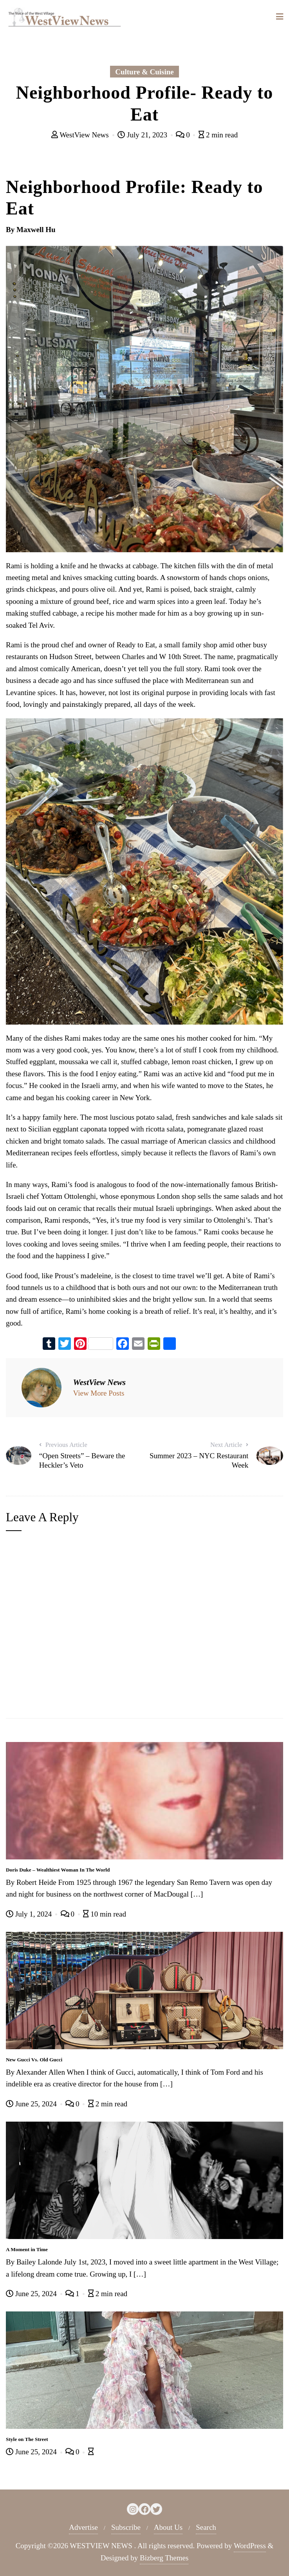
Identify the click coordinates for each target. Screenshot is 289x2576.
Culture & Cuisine (144, 72)
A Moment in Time (27, 2249)
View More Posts (99, 1393)
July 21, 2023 (143, 135)
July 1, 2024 (30, 1914)
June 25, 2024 (32, 2104)
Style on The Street (27, 2439)
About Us (168, 2527)
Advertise (83, 2527)
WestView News (81, 135)
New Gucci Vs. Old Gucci (34, 2060)
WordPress (250, 2546)
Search (206, 2527)
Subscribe (126, 2527)
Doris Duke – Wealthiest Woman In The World (58, 1870)
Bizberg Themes (164, 2558)
